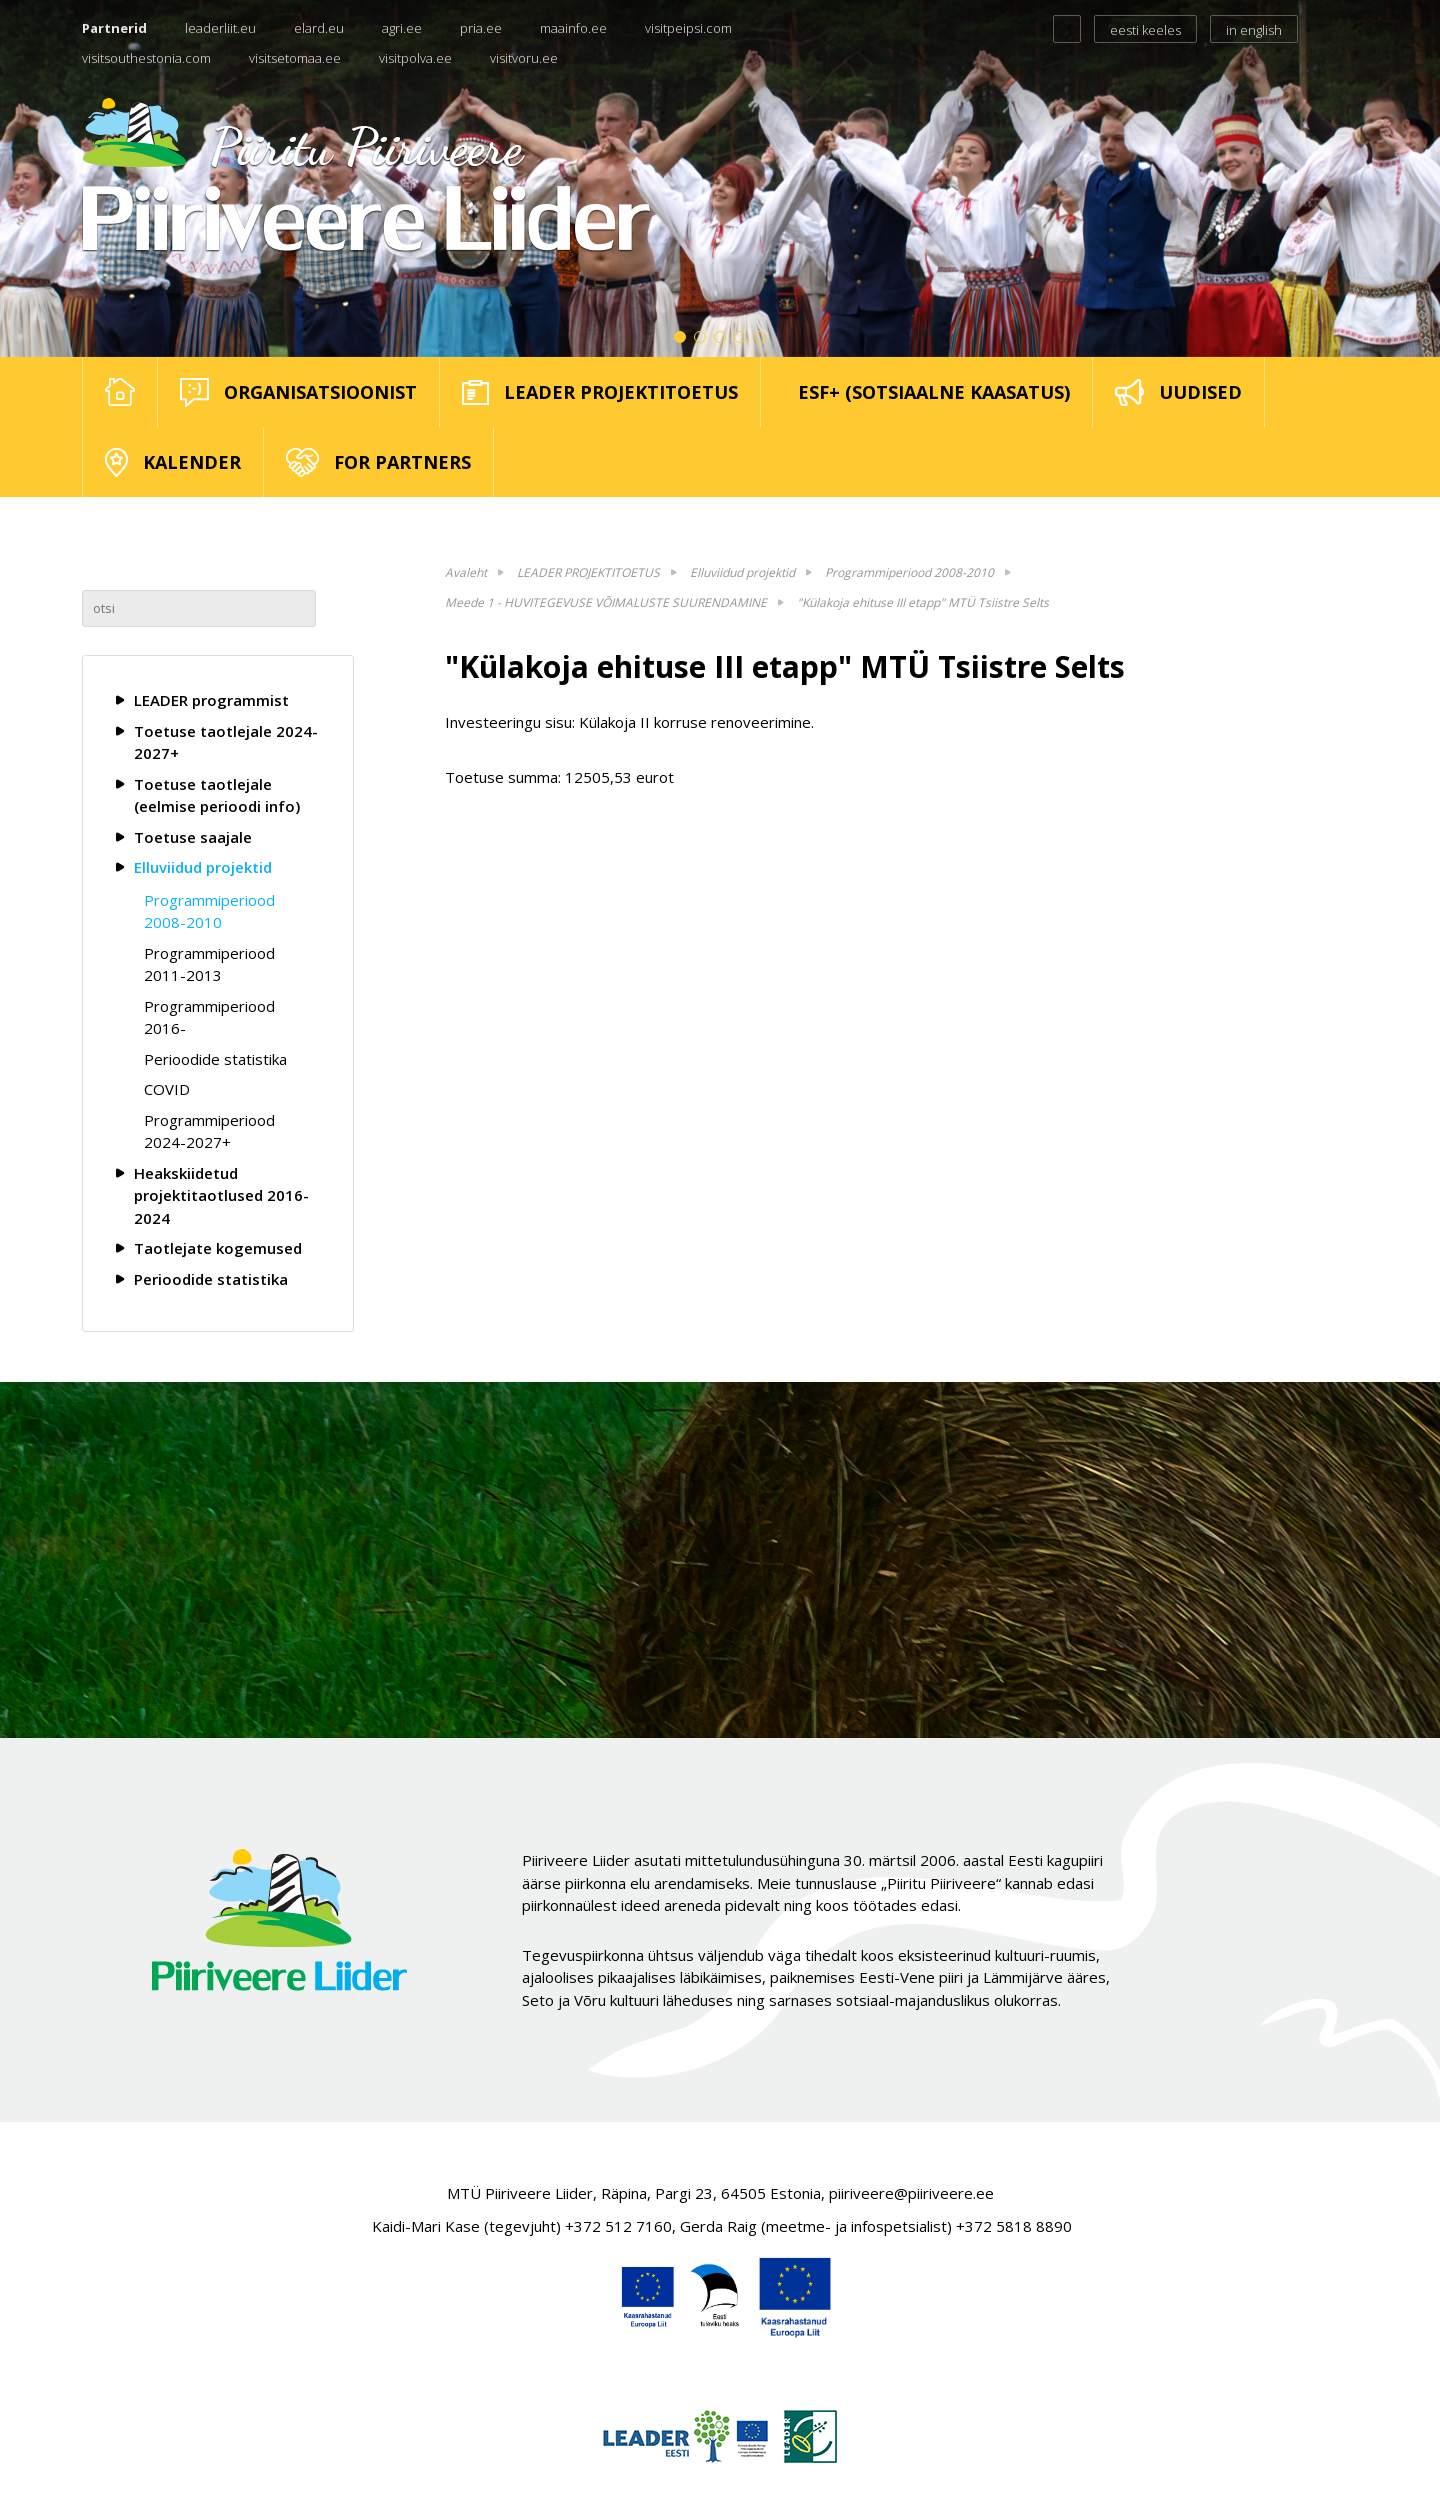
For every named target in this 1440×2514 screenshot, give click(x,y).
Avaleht (466, 572)
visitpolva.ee (415, 58)
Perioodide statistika (215, 1059)
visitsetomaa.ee (295, 58)
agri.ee (402, 28)
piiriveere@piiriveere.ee (911, 2193)
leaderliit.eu (220, 28)
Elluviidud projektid (203, 867)
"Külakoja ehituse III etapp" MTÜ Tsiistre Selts (923, 602)
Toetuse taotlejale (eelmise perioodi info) (217, 795)
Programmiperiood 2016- (209, 1017)
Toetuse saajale (193, 837)
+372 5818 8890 (1014, 2226)
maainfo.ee (573, 28)
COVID (167, 1089)
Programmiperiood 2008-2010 (209, 911)
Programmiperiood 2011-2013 (209, 964)
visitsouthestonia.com (146, 58)
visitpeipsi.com (688, 28)
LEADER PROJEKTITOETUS (588, 572)
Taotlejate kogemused (218, 1248)
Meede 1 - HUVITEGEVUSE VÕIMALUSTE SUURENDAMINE (606, 602)
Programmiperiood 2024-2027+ (209, 1131)
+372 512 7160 (618, 2226)
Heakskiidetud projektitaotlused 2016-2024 (221, 1195)
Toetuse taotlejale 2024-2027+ (226, 742)
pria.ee (481, 28)
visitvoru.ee (524, 58)
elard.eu (319, 28)
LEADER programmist (211, 700)
